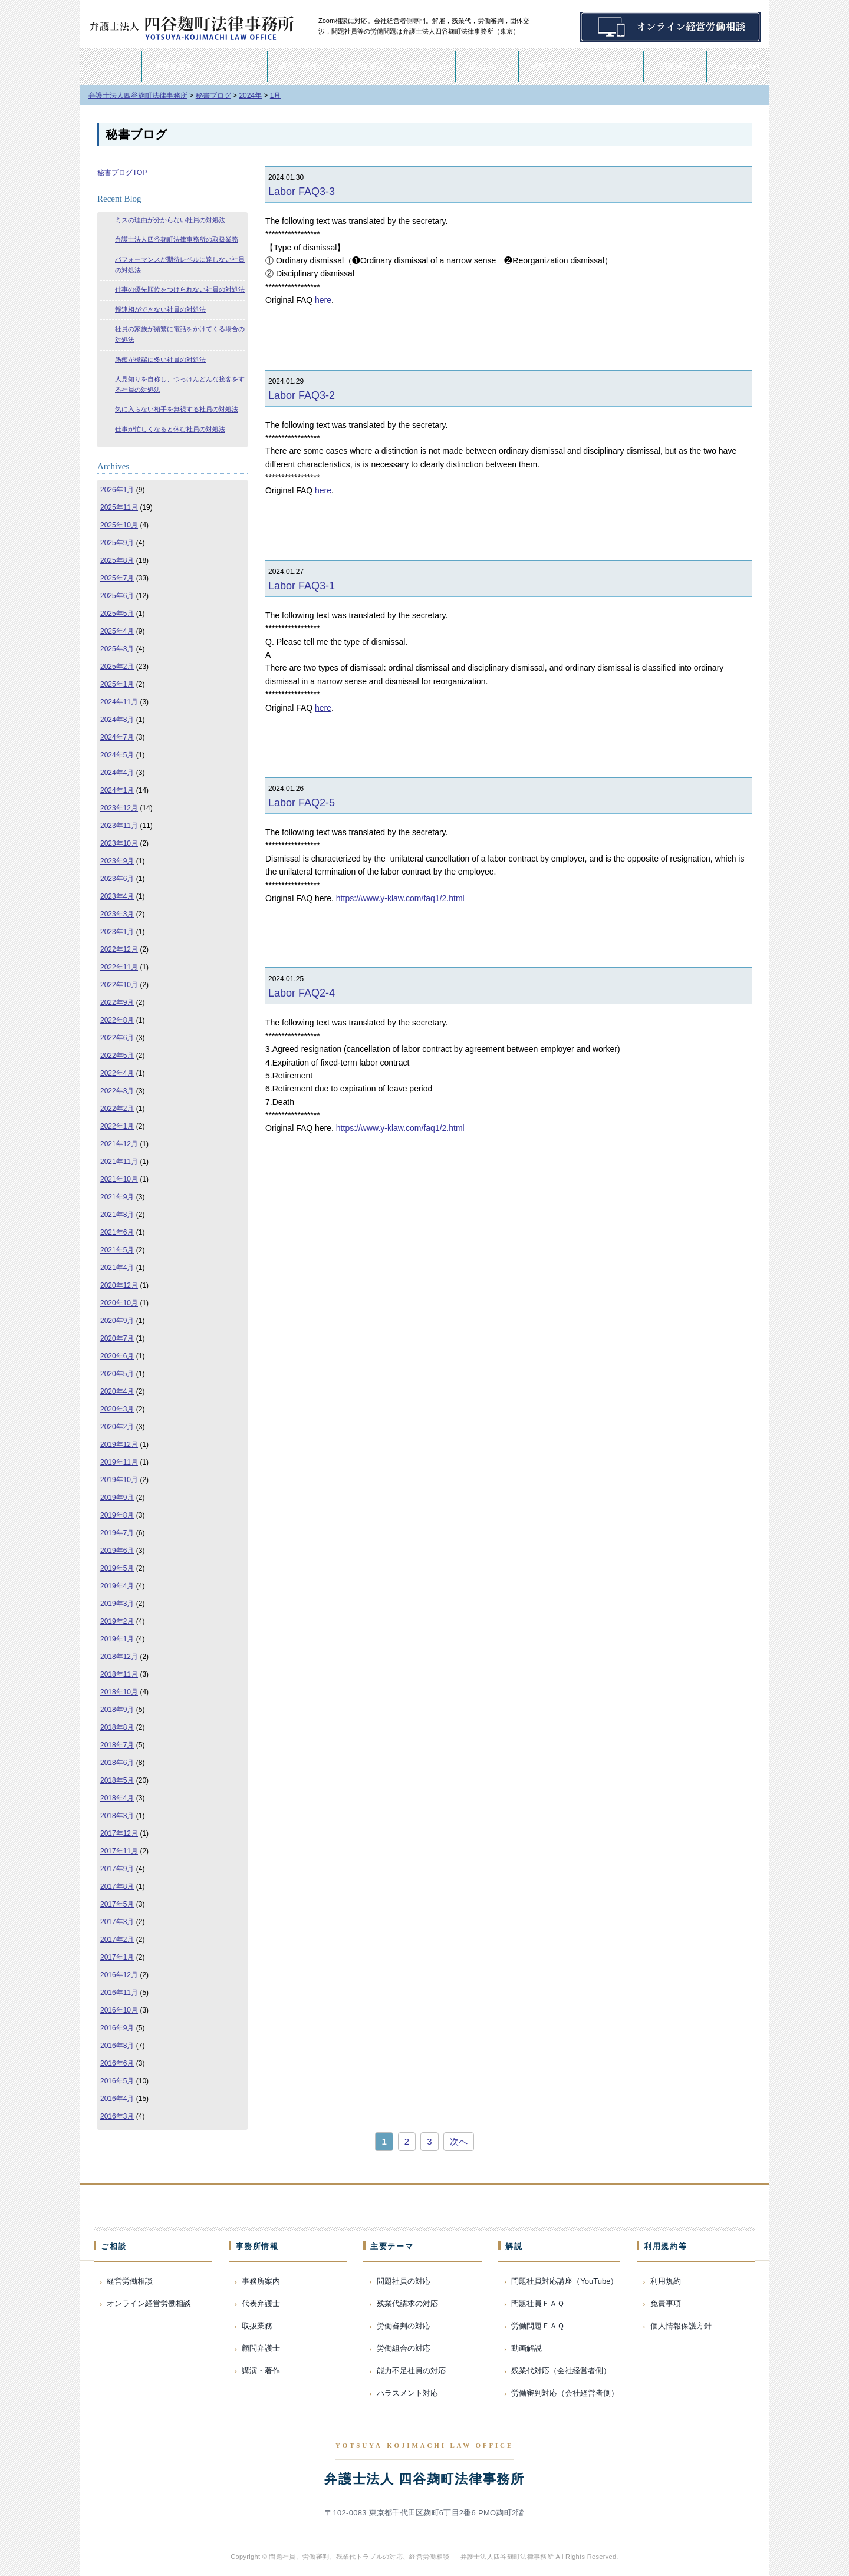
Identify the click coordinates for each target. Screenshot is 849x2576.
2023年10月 (119, 843)
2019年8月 (117, 1515)
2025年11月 (119, 507)
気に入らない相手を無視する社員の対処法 (176, 409)
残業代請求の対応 (407, 2303)
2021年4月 (117, 1268)
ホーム (110, 66)
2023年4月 (117, 896)
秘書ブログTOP (122, 173)
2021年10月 (119, 1179)
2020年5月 (117, 1374)
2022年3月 (117, 1091)
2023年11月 (119, 826)
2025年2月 (117, 666)
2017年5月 (117, 1904)
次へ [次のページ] (459, 2141)
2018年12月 (119, 1657)
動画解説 (675, 66)
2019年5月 (117, 1568)
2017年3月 (117, 1922)
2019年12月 (119, 1444)
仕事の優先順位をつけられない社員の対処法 (180, 289)
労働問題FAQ (424, 66)
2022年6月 (117, 1038)
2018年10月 (119, 1692)
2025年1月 (117, 684)
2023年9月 (117, 861)
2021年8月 (117, 1215)
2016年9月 (117, 2028)
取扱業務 (257, 2325)
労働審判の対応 (403, 2325)
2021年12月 (119, 1144)
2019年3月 (117, 1603)
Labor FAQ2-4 (301, 993)
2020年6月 (117, 1356)
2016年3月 (117, 2116)
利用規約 (665, 2281)
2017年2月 (117, 1939)
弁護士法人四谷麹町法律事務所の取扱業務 (176, 239)
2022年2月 (117, 1108)
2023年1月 (117, 932)
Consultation (738, 66)
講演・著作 (298, 66)
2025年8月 (117, 560)
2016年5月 (117, 2081)
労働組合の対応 (403, 2348)
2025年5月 (117, 613)
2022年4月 (117, 1073)
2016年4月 (117, 2099)
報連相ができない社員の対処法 (160, 309)
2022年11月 (119, 967)
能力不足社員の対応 (411, 2370)
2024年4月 (117, 772)
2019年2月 (117, 1621)
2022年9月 (117, 1002)
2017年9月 (117, 1869)
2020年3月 (117, 1409)
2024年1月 (117, 790)
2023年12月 (119, 808)
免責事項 (665, 2303)
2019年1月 (117, 1639)
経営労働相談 (361, 66)
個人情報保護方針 (681, 2325)
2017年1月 (117, 1957)
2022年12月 (119, 949)
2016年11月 (119, 1992)
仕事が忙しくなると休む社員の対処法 (170, 429)
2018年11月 (119, 1674)
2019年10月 (119, 1480)
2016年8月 (117, 2045)
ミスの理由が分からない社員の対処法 (170, 219)
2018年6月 (117, 1763)
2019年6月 (117, 1550)
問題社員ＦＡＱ (537, 2303)
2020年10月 (119, 1303)
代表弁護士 (236, 66)
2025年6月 (117, 596)
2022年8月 (117, 1020)
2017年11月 (119, 1851)
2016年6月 (117, 2063)
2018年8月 (117, 1727)
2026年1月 (117, 490)
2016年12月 (119, 1975)
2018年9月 (117, 1710)
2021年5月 (117, 1250)
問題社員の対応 (403, 2281)
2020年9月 (117, 1321)
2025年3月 (117, 649)
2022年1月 (117, 1126)
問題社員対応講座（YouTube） (564, 2281)
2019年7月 (117, 1533)
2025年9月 (117, 543)
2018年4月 (117, 1798)
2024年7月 (117, 737)
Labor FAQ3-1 (301, 586)
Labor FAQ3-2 (301, 395)
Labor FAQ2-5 (301, 803)
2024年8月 (117, 719)
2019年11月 (119, 1462)
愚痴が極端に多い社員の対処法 (160, 359)
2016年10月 (119, 2010)
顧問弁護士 (261, 2348)
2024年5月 (117, 755)
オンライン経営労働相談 (149, 2303)
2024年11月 (119, 702)
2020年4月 (117, 1391)
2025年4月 (117, 631)
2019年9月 (117, 1497)
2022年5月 (117, 1055)
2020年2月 (117, 1427)
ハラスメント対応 (407, 2393)
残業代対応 (550, 66)
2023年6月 (117, 879)
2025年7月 (117, 578)
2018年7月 (117, 1745)
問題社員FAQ (487, 66)
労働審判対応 (613, 66)
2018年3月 (117, 1816)
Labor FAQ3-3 (301, 191)
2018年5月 (117, 1780)
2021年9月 (117, 1197)
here (323, 300)
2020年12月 (119, 1285)
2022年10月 (119, 985)
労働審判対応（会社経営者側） (564, 2393)
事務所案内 (173, 66)
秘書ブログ (136, 134)
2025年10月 (119, 525)
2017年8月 (117, 1886)
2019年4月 (117, 1586)
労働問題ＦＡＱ (537, 2325)
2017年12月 (119, 1833)
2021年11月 (119, 1161)
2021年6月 (117, 1232)
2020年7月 (117, 1338)
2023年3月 (117, 914)
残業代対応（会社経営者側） (561, 2370)
